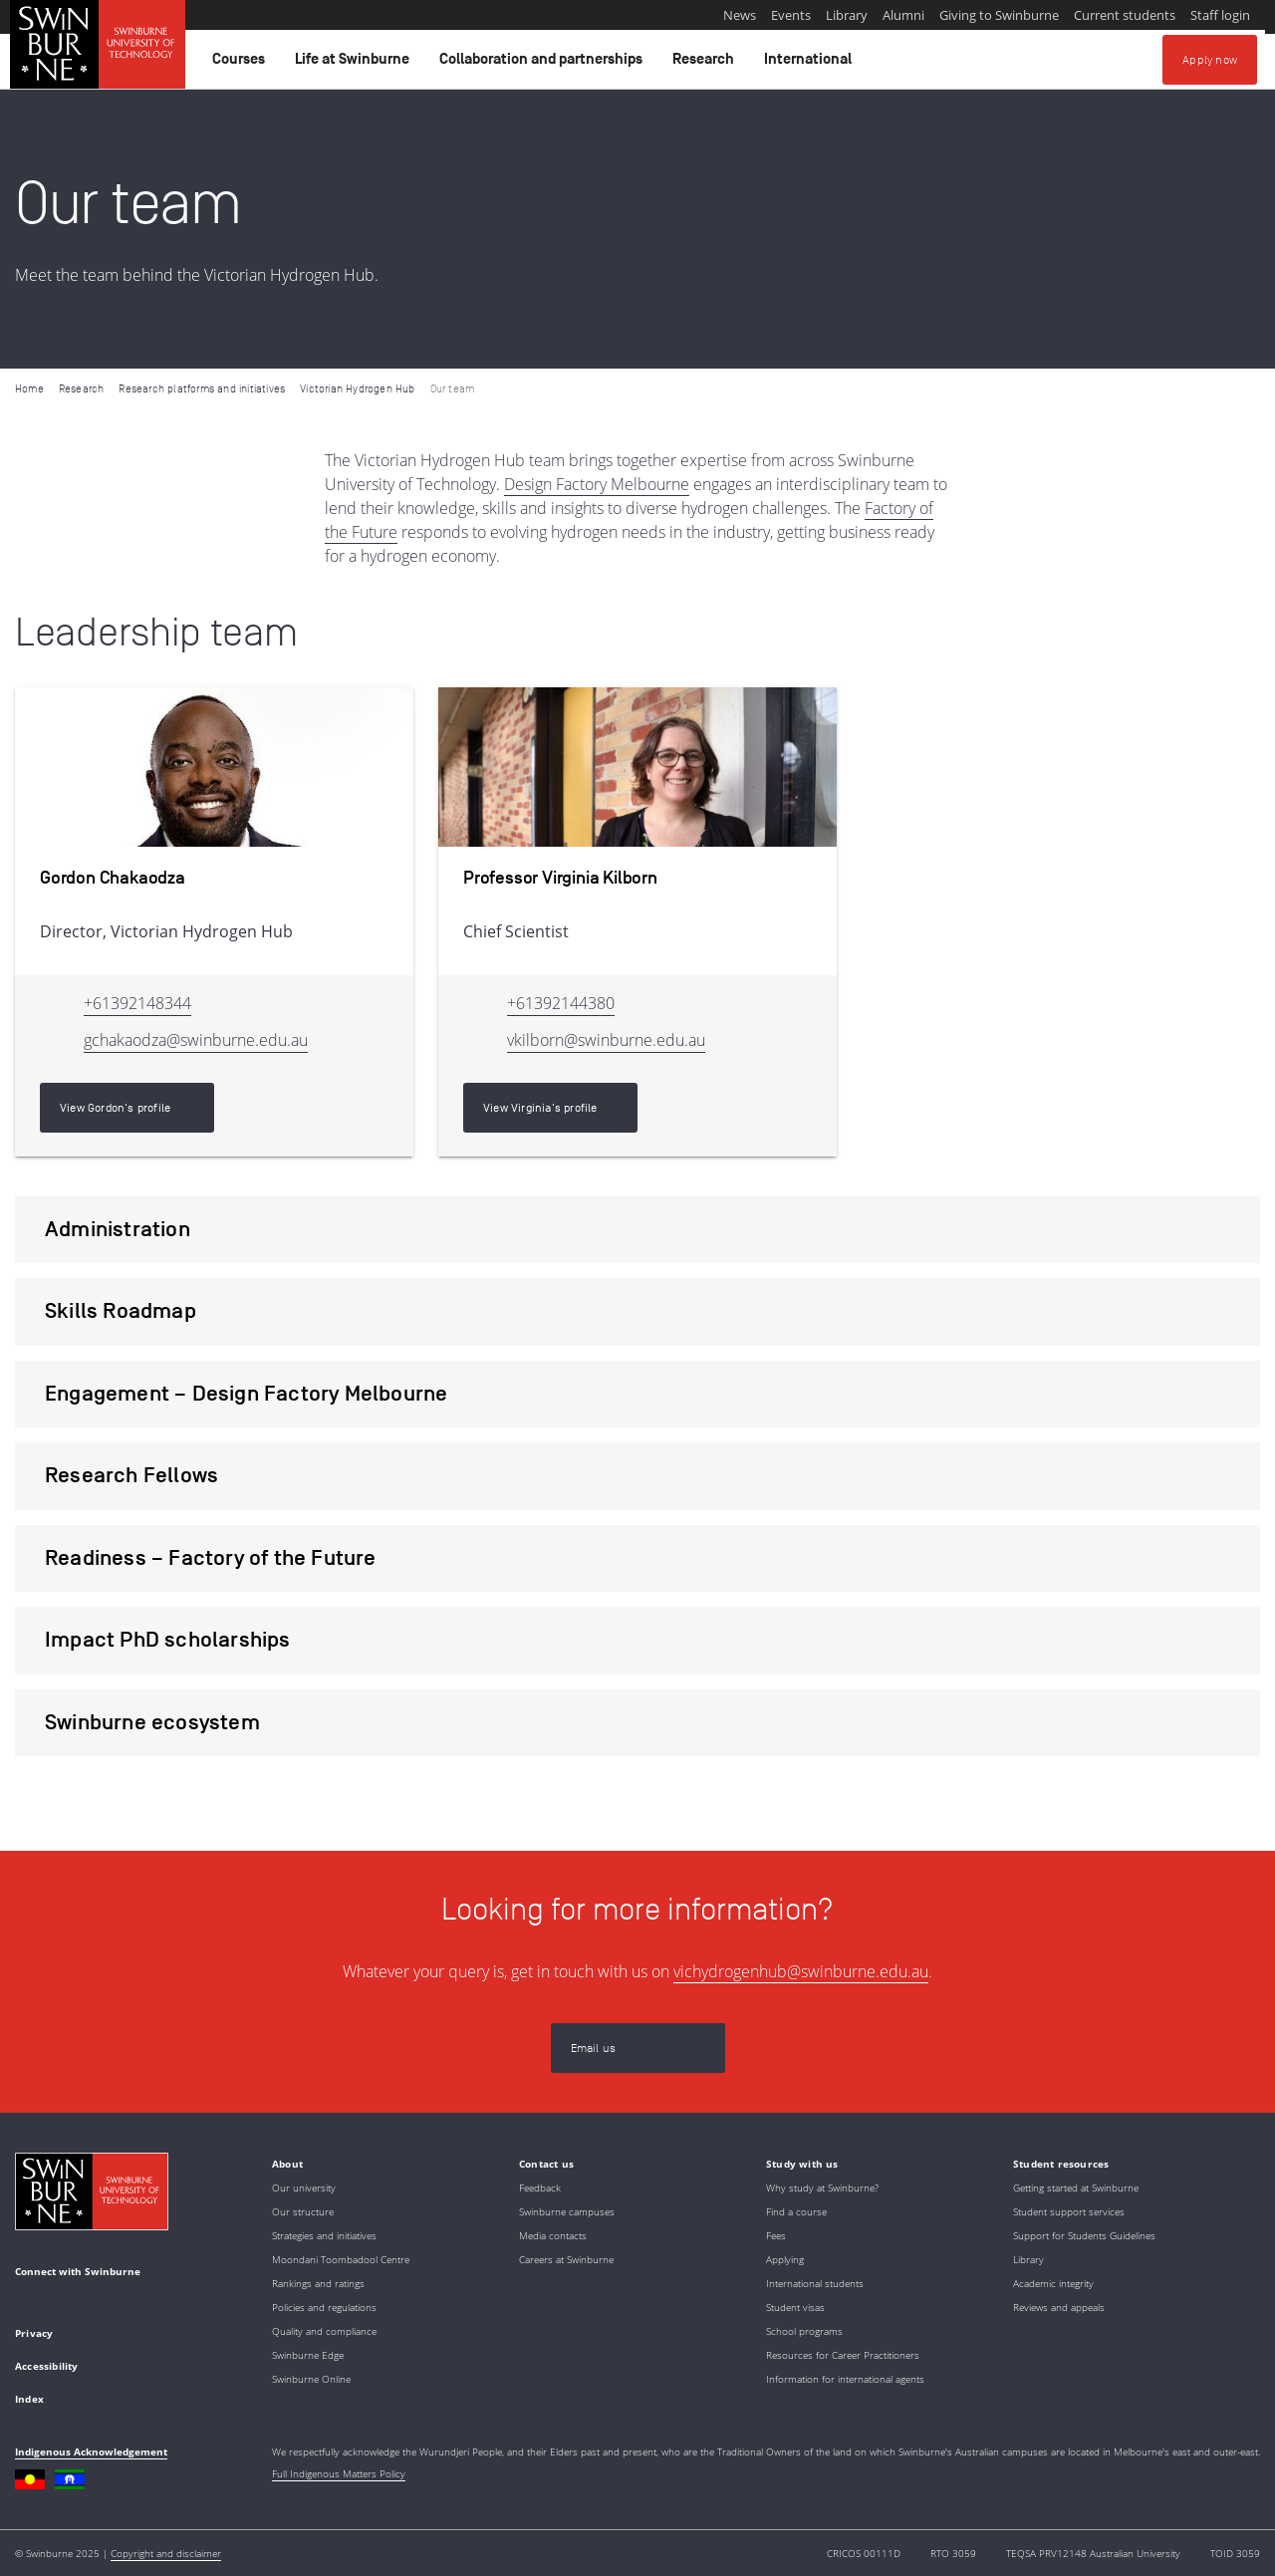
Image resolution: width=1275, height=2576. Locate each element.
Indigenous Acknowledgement (91, 2451)
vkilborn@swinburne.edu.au (606, 1040)
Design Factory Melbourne (596, 484)
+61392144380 (561, 1003)
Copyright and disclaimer (166, 2553)
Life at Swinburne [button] (355, 64)
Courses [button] (241, 64)
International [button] (811, 64)
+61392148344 (137, 1003)
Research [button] (706, 64)
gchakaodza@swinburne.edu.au (196, 1040)
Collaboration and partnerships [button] (543, 64)
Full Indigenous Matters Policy (338, 2473)
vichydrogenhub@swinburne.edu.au (800, 1971)
